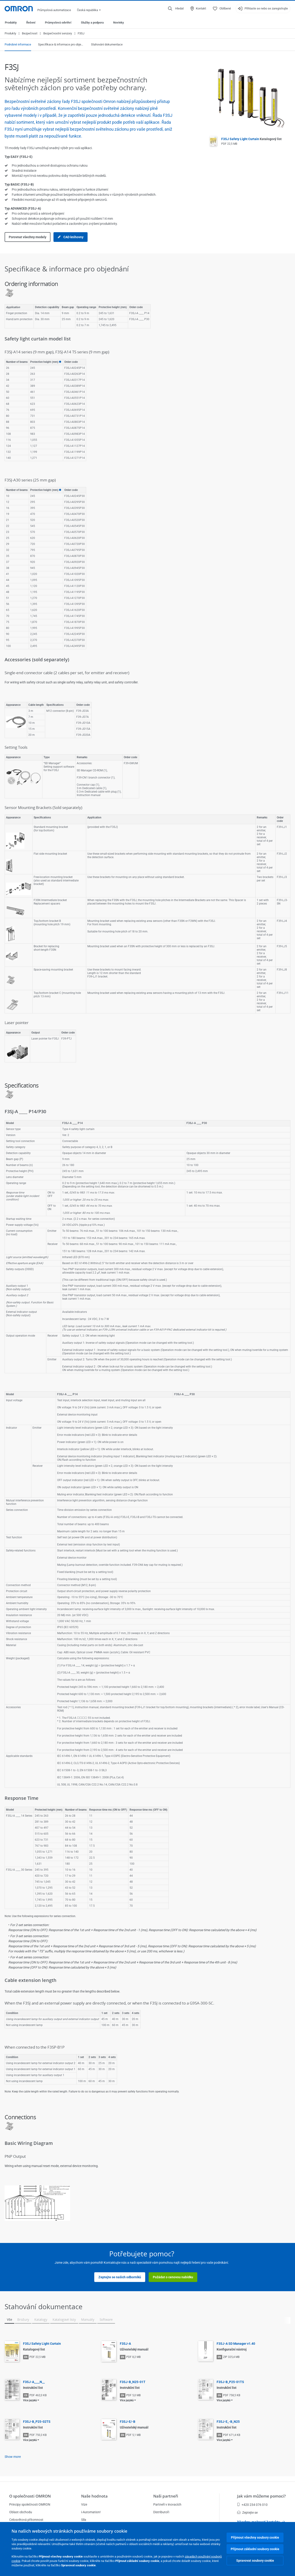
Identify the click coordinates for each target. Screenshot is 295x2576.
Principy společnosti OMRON (29, 2504)
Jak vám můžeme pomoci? (261, 2496)
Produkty (11, 22)
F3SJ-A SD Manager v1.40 (236, 2343)
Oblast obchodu (20, 2512)
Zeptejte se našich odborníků (119, 2277)
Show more (13, 2457)
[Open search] (176, 8)
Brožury (23, 2319)
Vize (84, 2504)
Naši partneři (165, 2496)
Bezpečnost (29, 33)
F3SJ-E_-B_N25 (228, 2421)
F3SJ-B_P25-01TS (230, 2382)
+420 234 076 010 (252, 2505)
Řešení (30, 22)
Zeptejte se (247, 2512)
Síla (83, 2520)
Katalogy (40, 2319)
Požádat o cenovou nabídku (173, 2277)
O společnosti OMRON (30, 2496)
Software (106, 2319)
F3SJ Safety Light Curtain (251, 139)
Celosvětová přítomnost (26, 2520)
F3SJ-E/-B (127, 2421)
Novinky (118, 22)
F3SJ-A (125, 2343)
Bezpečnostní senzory (57, 33)
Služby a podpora (92, 22)
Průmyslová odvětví (58, 22)
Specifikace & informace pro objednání (61, 44)
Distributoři (161, 2512)
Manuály (87, 2319)
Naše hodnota (94, 2496)
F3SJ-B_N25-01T (132, 2382)
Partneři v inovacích (167, 2504)
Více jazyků (30, 2400)
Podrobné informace (18, 44)
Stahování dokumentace (107, 44)
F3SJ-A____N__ (34, 2382)
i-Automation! (91, 2512)
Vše (9, 2319)
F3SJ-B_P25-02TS (36, 2421)
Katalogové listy (64, 2319)
